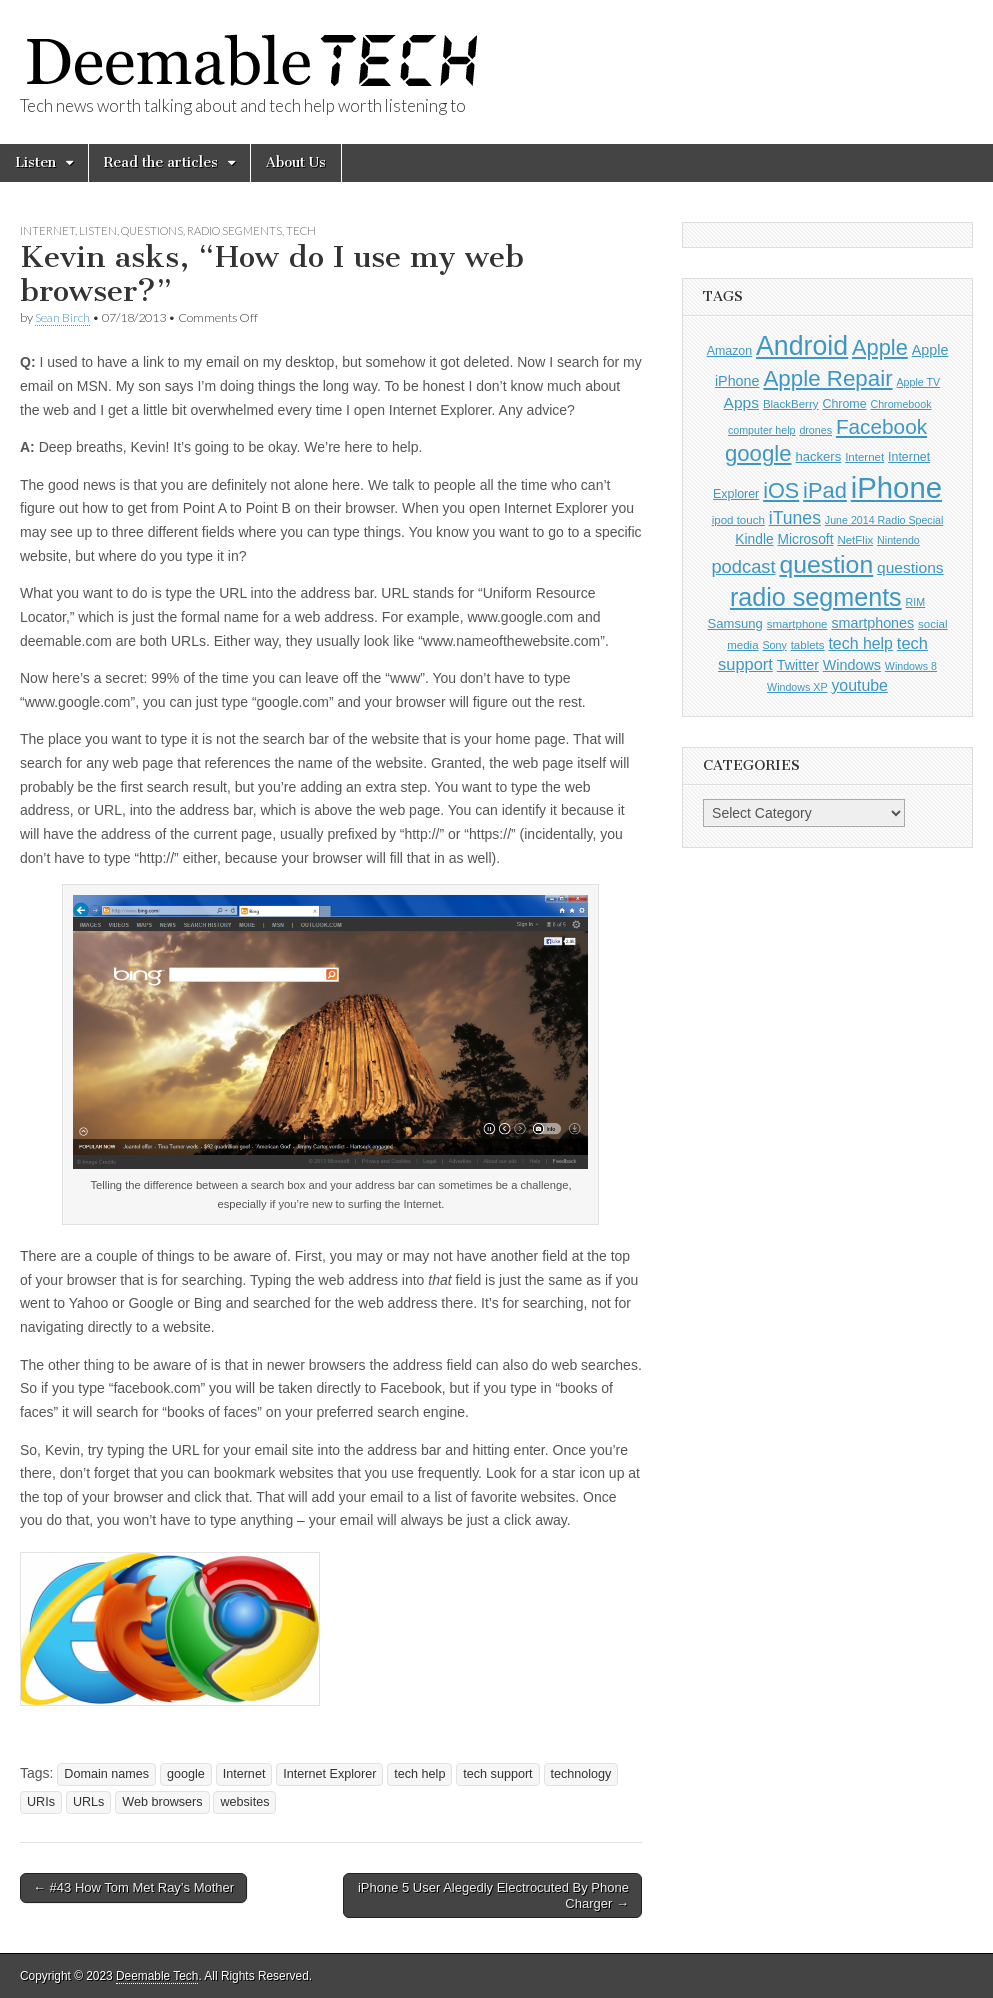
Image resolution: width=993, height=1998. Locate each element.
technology (581, 1774)
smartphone (797, 624)
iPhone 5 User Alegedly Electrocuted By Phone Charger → (493, 1895)
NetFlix (855, 540)
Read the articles (161, 162)
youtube (859, 685)
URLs (89, 1802)
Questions (152, 230)
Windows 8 (911, 666)
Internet (47, 230)
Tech (301, 230)
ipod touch (738, 520)
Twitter (798, 665)
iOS (781, 490)
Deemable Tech (157, 1976)
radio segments (816, 597)
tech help (419, 1774)
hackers (818, 456)
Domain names (106, 1774)
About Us (296, 162)
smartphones (872, 623)
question (826, 564)
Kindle (754, 539)
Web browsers (162, 1802)
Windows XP (797, 687)
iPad (825, 490)
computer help (762, 430)
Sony (774, 645)
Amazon (730, 351)
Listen (35, 162)
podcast (743, 566)
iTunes (795, 518)
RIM (916, 602)
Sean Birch (62, 317)
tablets (808, 645)
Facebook (881, 426)
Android (802, 346)
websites (244, 1802)
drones (815, 430)
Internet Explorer (329, 1774)
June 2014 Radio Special (884, 520)
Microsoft (806, 539)
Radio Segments (234, 230)
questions (910, 567)
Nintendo (898, 540)
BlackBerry (791, 404)
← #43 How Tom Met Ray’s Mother (133, 1887)
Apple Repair (827, 378)
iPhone (896, 487)
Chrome (844, 404)
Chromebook (900, 404)
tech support (497, 1774)
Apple (880, 347)
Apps (741, 402)
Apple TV (919, 382)
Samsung (734, 623)
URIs (41, 1802)
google (186, 1774)
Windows (852, 665)
